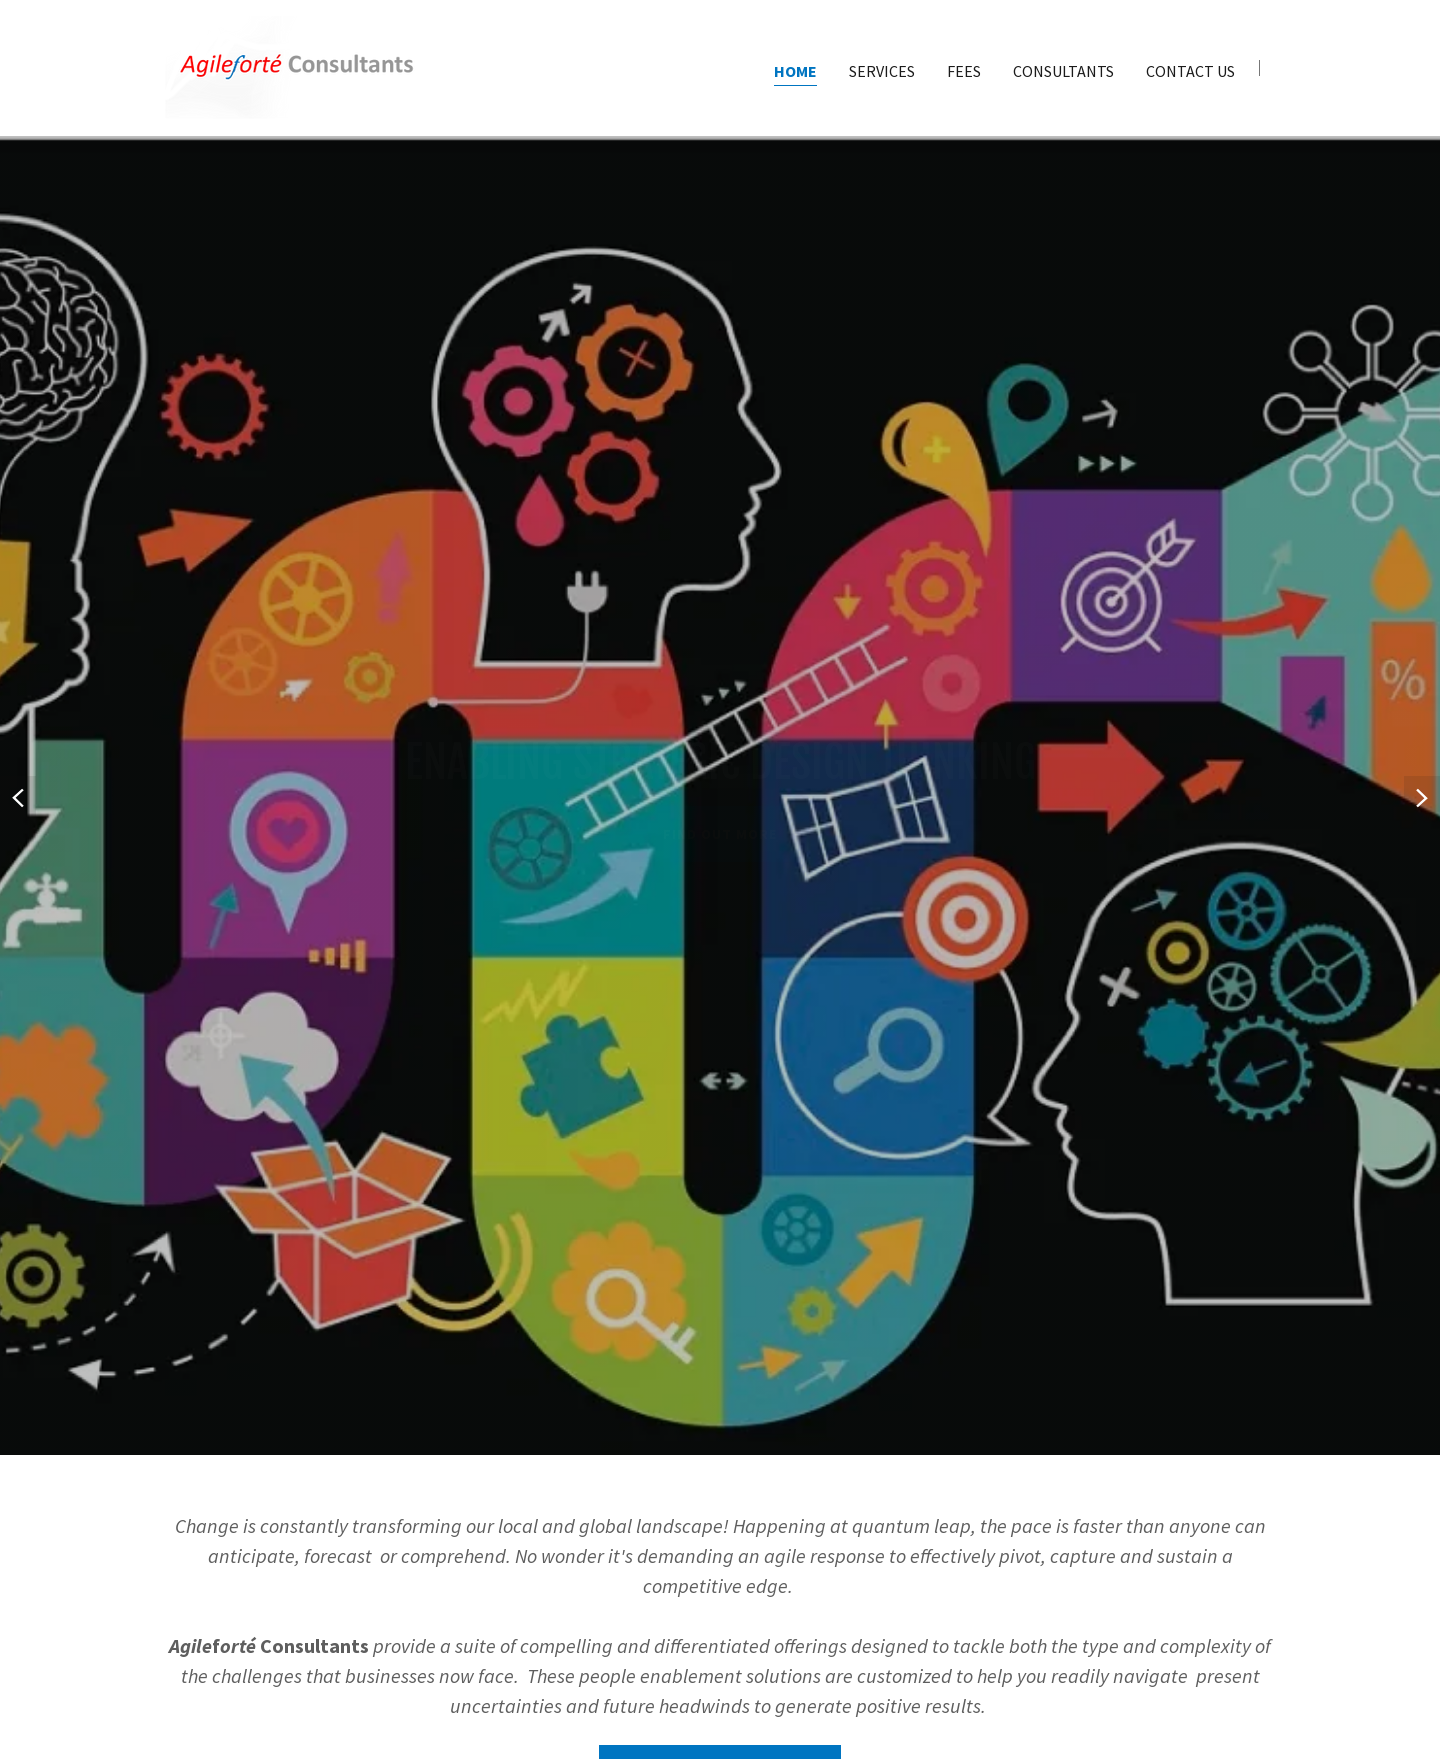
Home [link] (795, 71)
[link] (297, 66)
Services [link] (882, 71)
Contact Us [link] (1190, 71)
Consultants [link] (1063, 71)
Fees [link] (964, 71)
